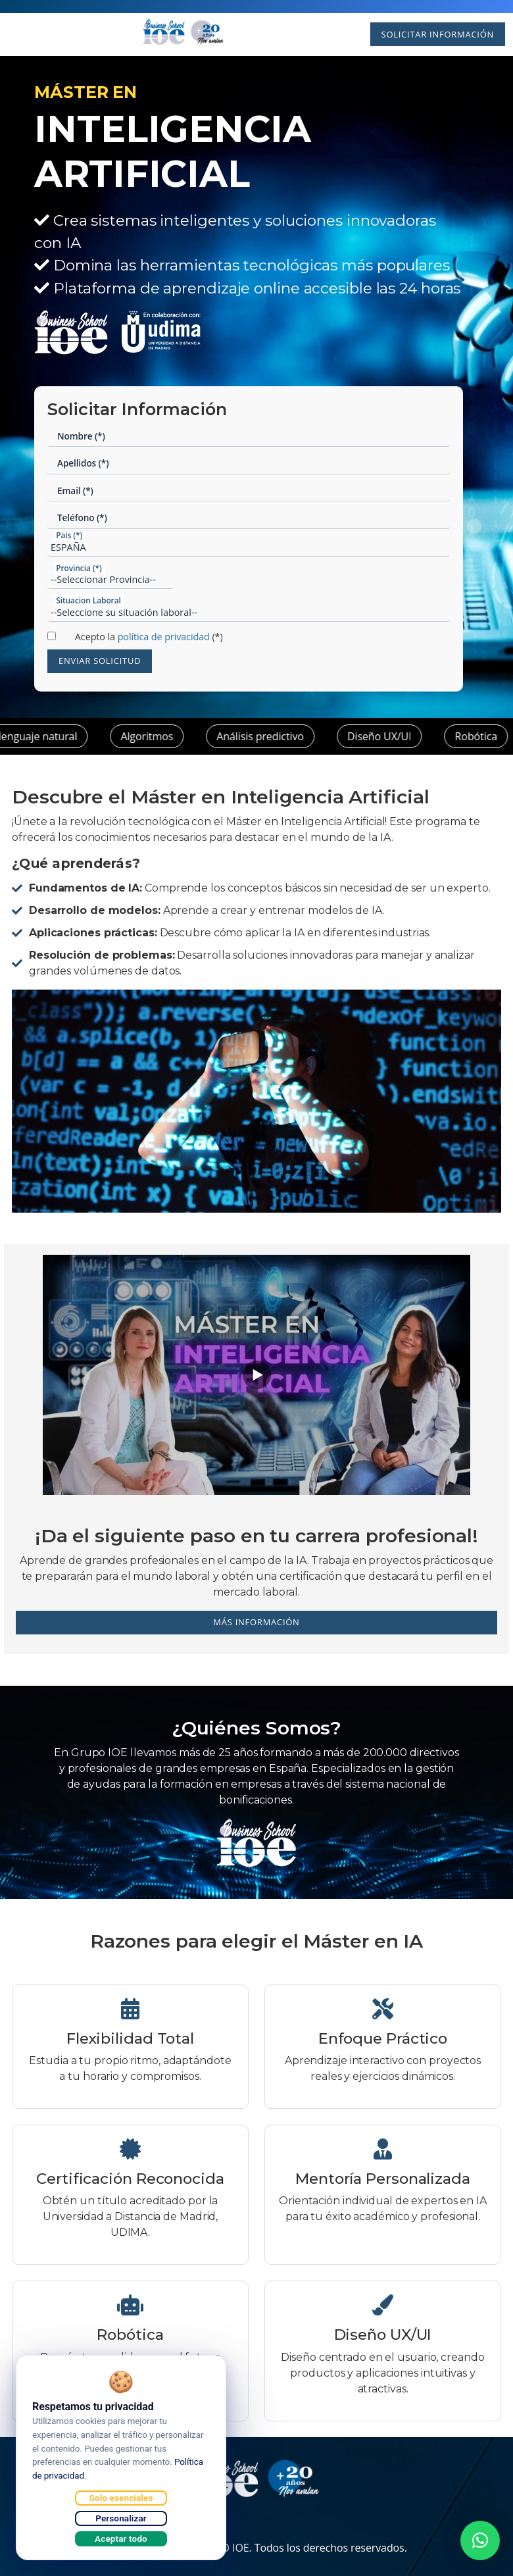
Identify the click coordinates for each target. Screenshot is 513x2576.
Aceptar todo (121, 2538)
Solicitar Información (437, 34)
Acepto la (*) (149, 636)
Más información (256, 1622)
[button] (480, 2540)
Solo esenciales (121, 2497)
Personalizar (121, 2518)
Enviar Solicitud (100, 661)
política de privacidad (164, 636)
